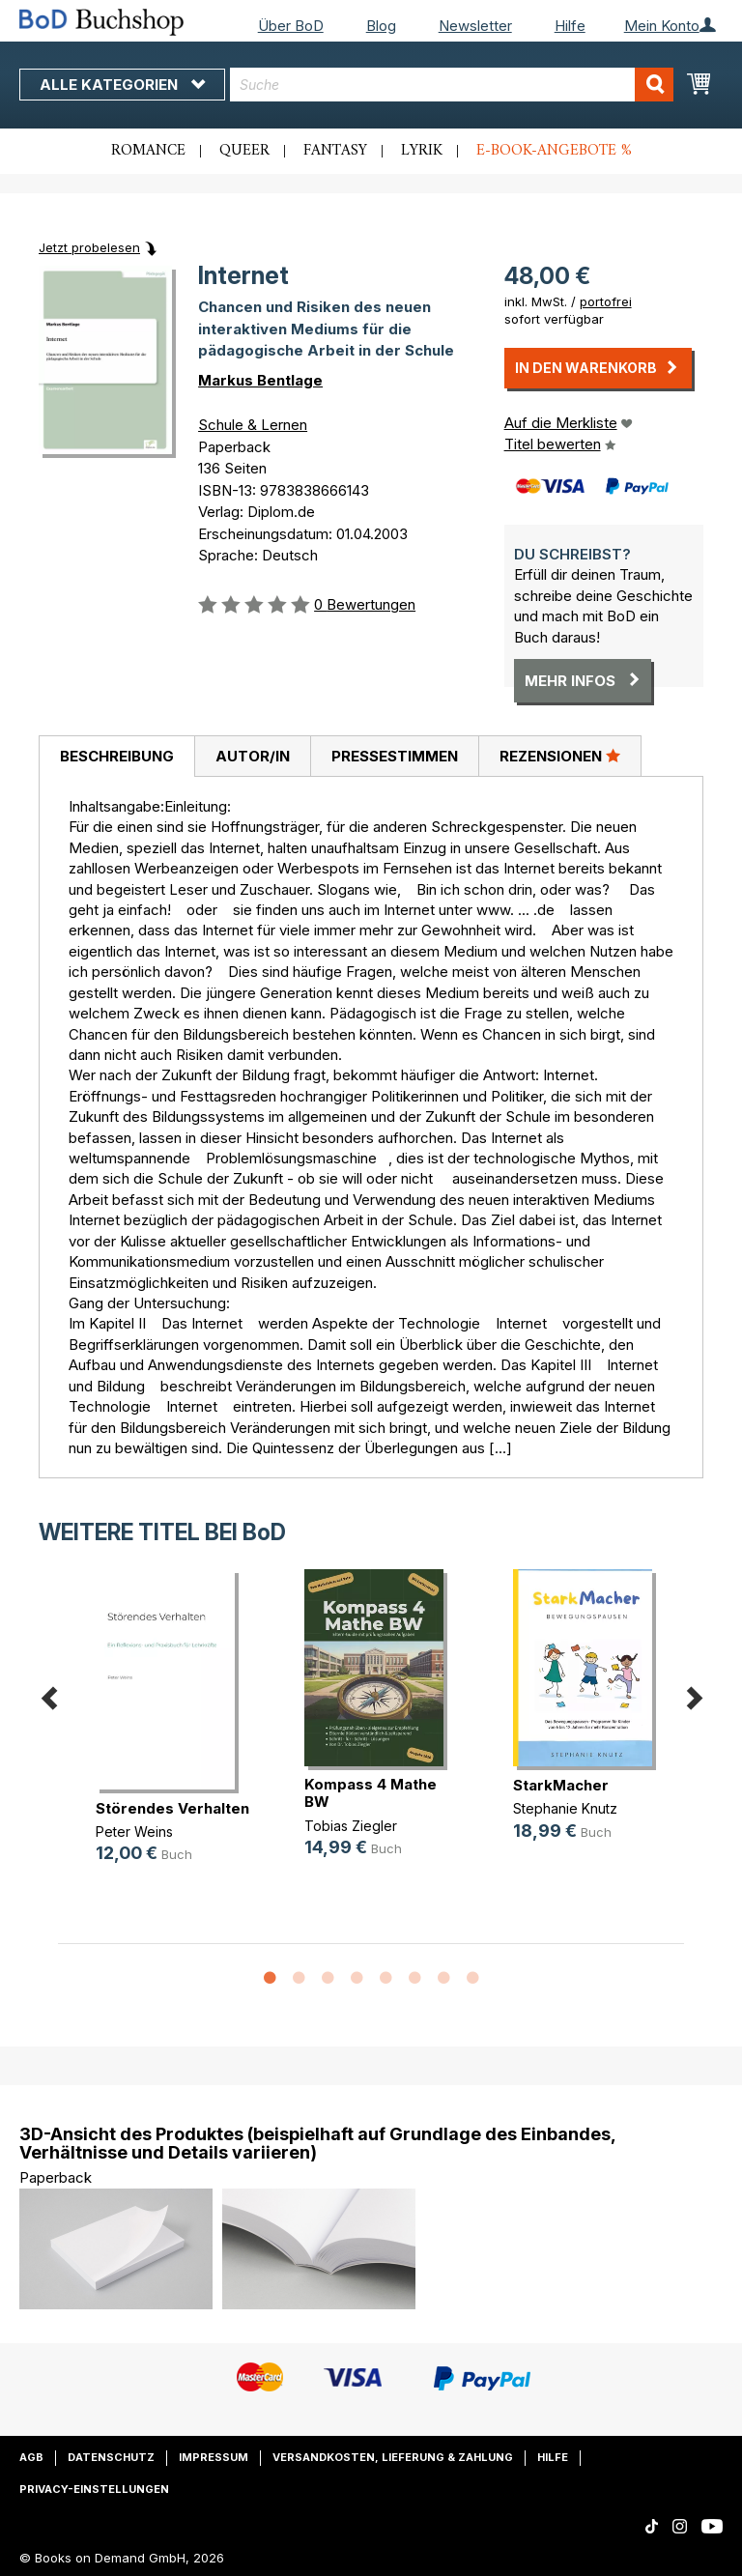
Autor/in (252, 756)
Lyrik (421, 150)
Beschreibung (117, 756)
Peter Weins (134, 1831)
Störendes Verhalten (172, 1808)
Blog (381, 25)
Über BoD (291, 25)
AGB (31, 2457)
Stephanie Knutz (565, 1808)
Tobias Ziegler (350, 1826)
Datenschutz (111, 2457)
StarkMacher (561, 1785)
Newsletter (475, 25)
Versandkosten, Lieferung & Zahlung (392, 2457)
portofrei (606, 301)
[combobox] (451, 84)
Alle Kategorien (122, 84)
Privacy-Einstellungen (94, 2489)
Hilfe (570, 25)
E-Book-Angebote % (554, 150)
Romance (148, 150)
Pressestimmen (394, 756)
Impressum (213, 2457)
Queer (244, 150)
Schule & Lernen (252, 424)
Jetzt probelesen (89, 247)
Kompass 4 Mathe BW (370, 1793)
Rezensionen (559, 755)
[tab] (116, 756)
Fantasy (335, 150)
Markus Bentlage (260, 380)
